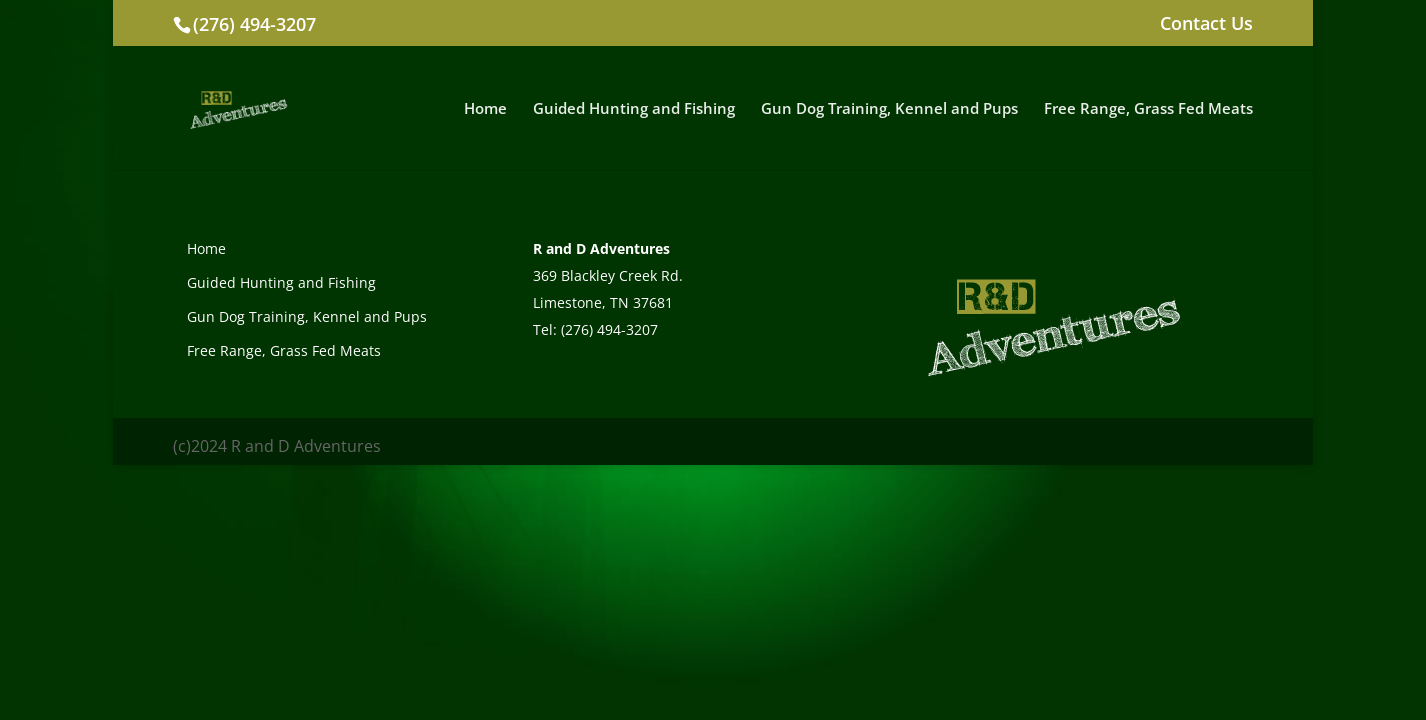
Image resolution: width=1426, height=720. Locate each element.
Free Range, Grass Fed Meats (1148, 109)
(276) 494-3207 (254, 24)
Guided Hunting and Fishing (634, 109)
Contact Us (1206, 24)
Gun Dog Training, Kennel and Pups (889, 109)
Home (485, 109)
